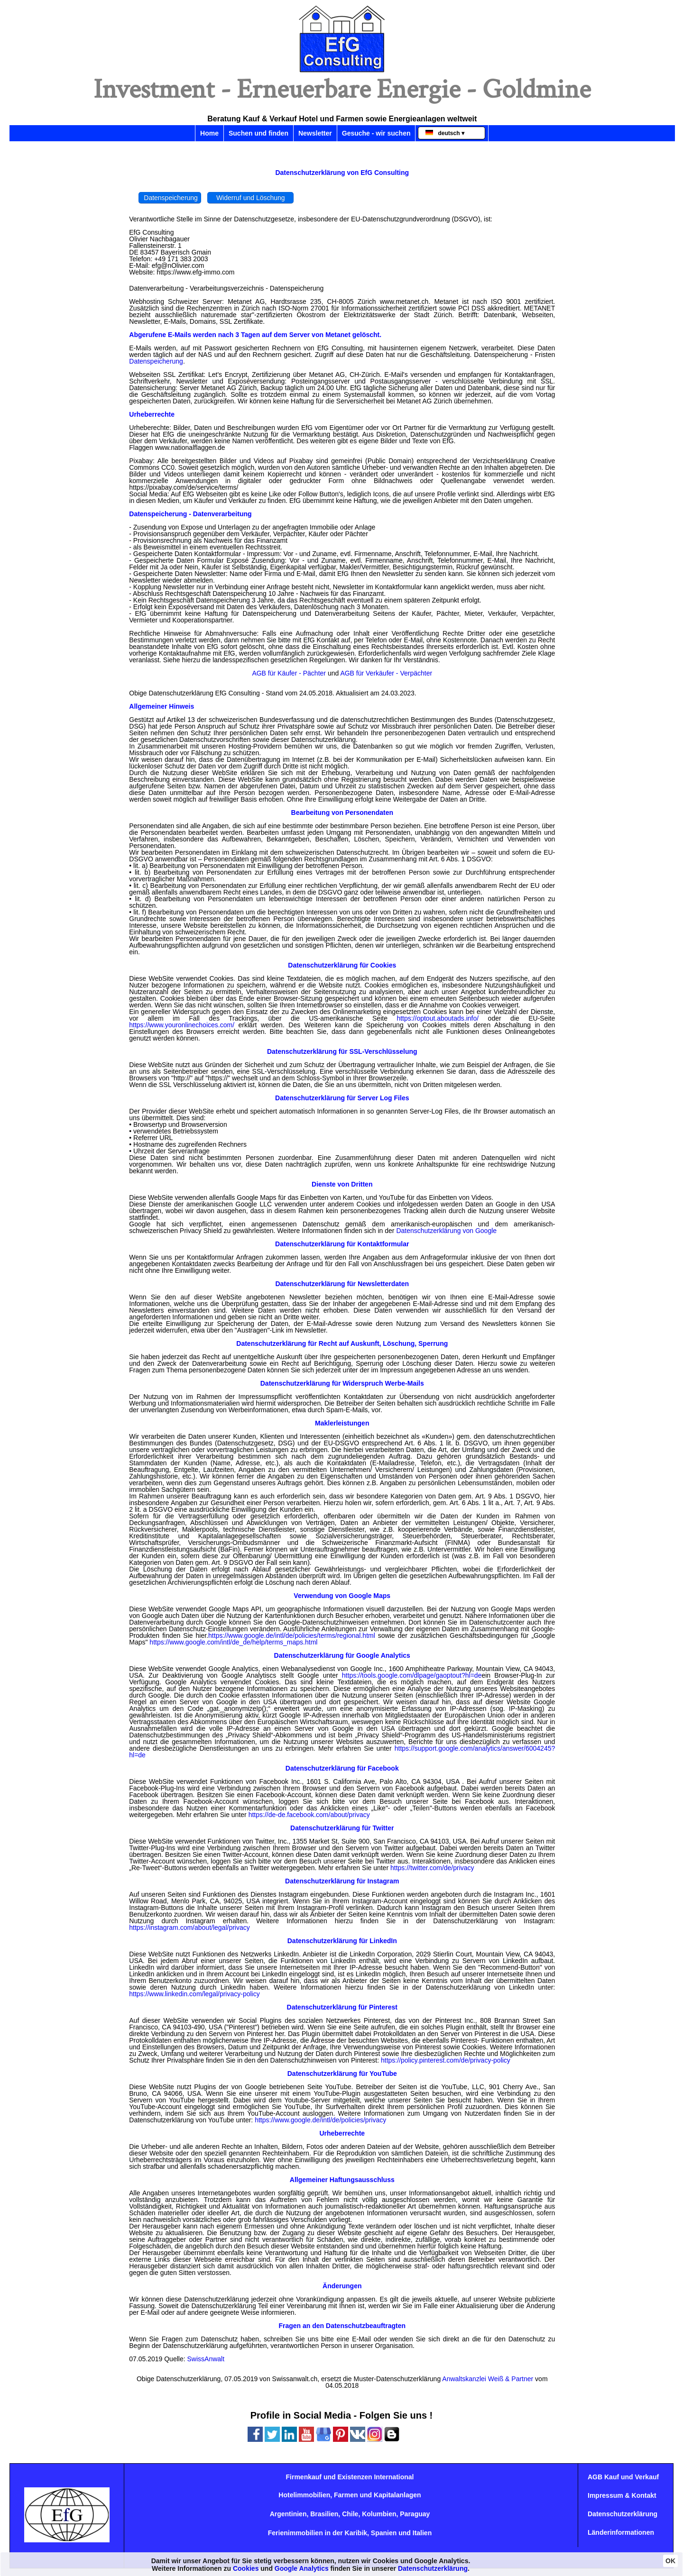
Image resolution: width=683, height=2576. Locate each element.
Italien (422, 2533)
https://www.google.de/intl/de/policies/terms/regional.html (291, 1635)
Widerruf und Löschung (250, 197)
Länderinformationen (621, 2532)
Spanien (384, 2533)
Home (209, 133)
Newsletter (315, 133)
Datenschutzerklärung (622, 2514)
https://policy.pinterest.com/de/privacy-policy (445, 2060)
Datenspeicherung (171, 197)
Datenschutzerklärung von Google (446, 1230)
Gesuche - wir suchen (376, 133)
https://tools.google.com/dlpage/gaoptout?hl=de (412, 1675)
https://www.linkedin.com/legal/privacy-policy (194, 1994)
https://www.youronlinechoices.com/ (181, 1025)
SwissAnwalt (205, 2359)
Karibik (356, 2533)
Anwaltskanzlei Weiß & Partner (487, 2379)
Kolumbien (379, 2514)
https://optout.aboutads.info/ (438, 1018)
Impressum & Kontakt (622, 2495)
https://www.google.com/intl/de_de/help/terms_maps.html (233, 1642)
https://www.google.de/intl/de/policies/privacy (320, 2120)
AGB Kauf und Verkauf (623, 2477)
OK (670, 2561)
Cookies (245, 2568)
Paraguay (415, 2514)
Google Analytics (302, 2568)
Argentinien (288, 2514)
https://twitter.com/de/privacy (432, 1868)
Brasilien (324, 2514)
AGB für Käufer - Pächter (289, 673)
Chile (350, 2514)
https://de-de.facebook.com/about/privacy (309, 1814)
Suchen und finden (258, 133)
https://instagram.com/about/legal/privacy (189, 1927)
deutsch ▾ (444, 133)
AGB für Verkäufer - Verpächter (386, 673)
